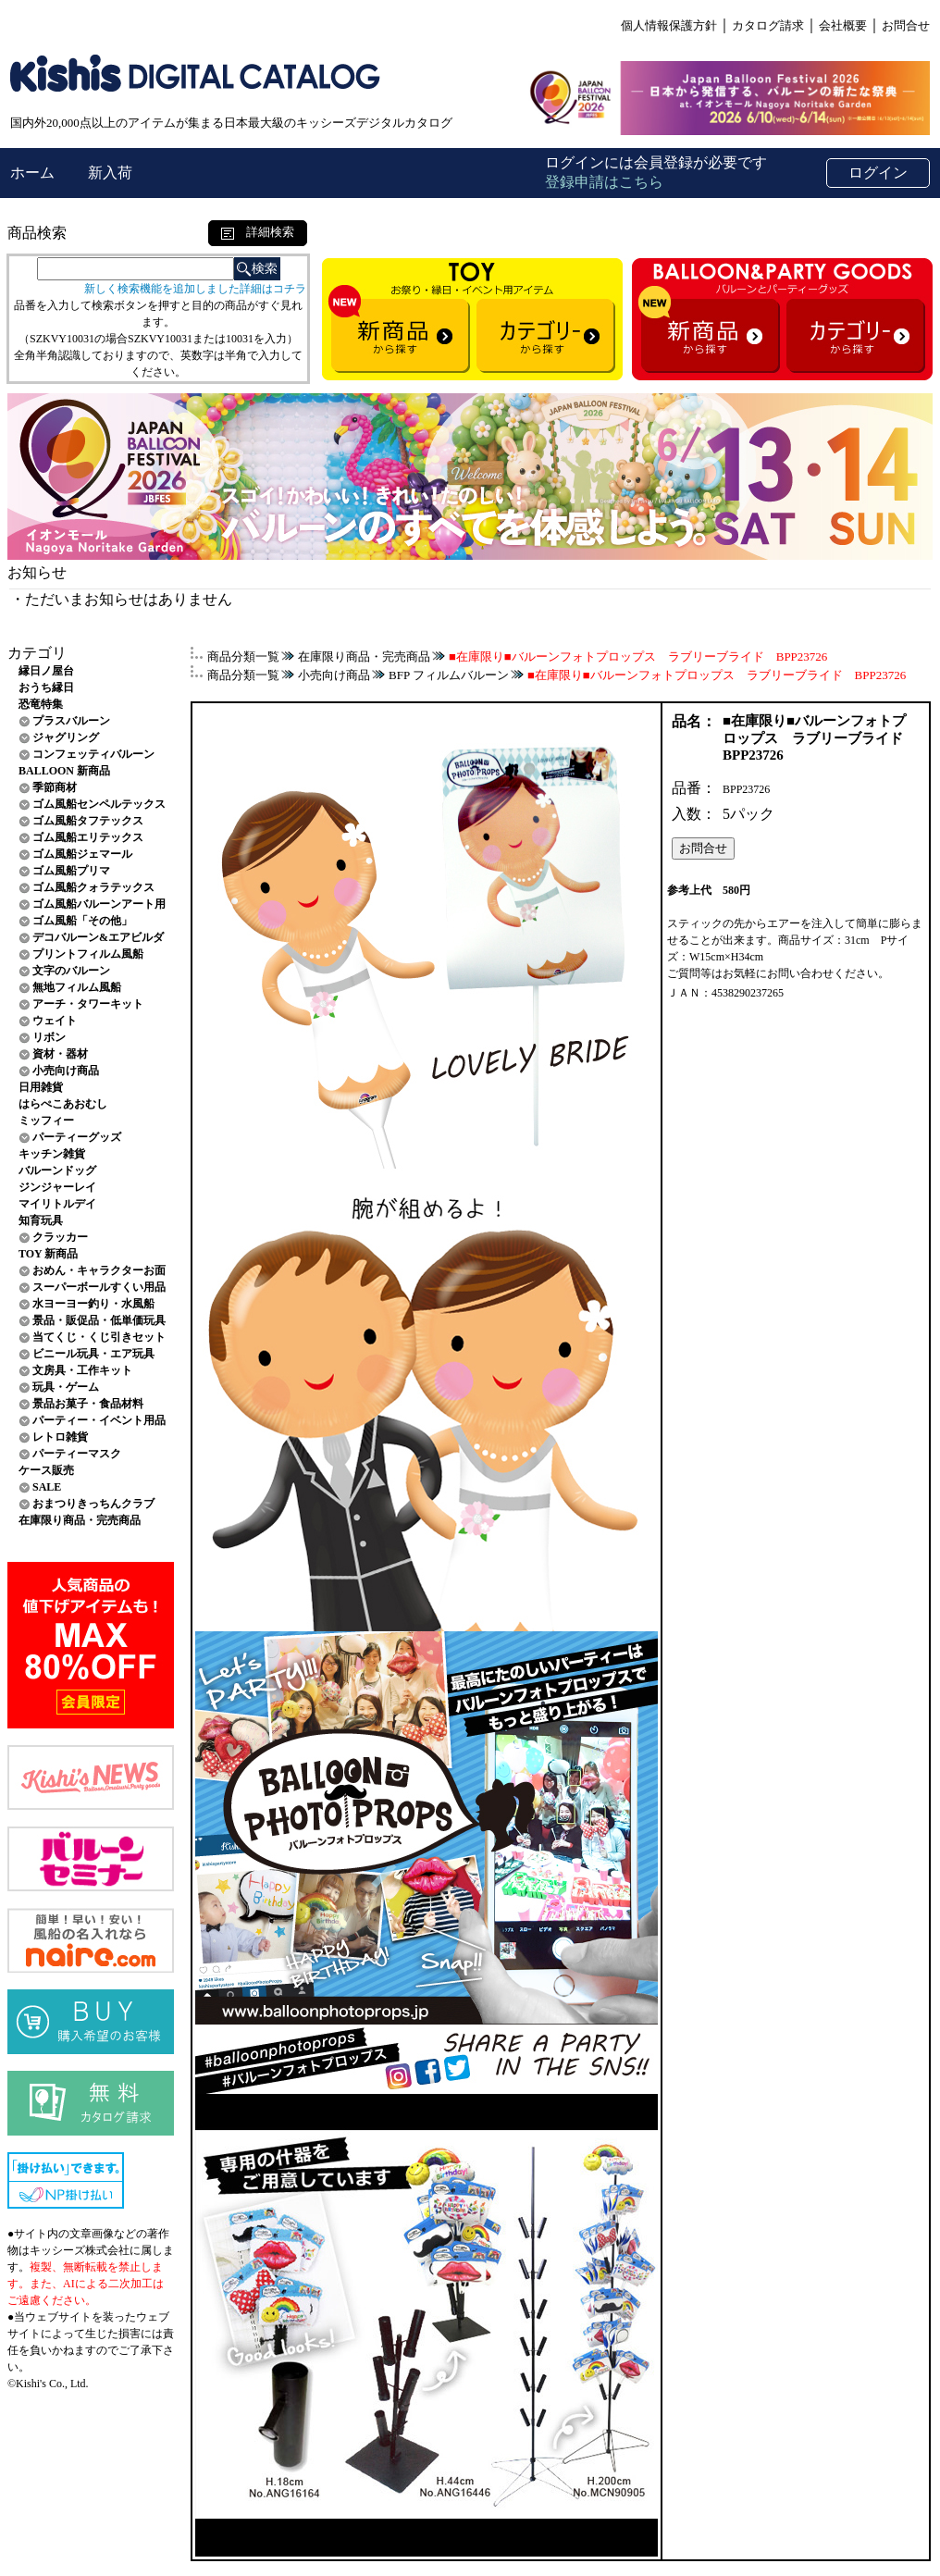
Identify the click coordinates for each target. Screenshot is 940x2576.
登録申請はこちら (604, 182)
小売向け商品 (65, 1070)
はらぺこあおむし (63, 1103)
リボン (49, 1037)
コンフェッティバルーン (93, 754)
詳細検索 (257, 232)
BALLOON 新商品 (64, 770)
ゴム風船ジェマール (82, 854)
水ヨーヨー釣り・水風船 (93, 1303)
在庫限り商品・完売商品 (80, 1520)
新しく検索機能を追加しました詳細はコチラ (195, 288)
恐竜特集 (41, 704)
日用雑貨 (41, 1087)
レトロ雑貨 (60, 1436)
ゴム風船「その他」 (82, 920)
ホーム (34, 172)
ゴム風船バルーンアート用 (99, 904)
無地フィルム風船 (76, 987)
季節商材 (54, 787)
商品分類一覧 (243, 656)
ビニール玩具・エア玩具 (93, 1353)
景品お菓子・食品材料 (87, 1403)
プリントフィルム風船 (87, 953)
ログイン (878, 172)
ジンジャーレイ (57, 1187)
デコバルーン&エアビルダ (98, 937)
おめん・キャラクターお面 (99, 1270)
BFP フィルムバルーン (449, 675)
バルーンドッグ (57, 1170)
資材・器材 (60, 1053)
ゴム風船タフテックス (87, 820)
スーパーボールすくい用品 (99, 1287)
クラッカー (60, 1237)
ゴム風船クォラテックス (93, 887)
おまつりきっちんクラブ (93, 1503)
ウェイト (54, 1020)
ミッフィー (46, 1120)
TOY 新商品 (48, 1253)
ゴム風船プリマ (71, 870)
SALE (46, 1486)
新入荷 (110, 172)
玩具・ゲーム (65, 1387)
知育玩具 (41, 1220)
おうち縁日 (46, 687)
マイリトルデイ (57, 1203)
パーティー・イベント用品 (99, 1420)
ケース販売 (46, 1470)
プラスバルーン (71, 720)
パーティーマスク (76, 1453)
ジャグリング (65, 737)
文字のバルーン (71, 970)
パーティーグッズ (76, 1137)
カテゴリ (37, 653)
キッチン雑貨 (52, 1153)
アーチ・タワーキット (87, 1003)
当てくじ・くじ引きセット (99, 1337)
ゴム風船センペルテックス (99, 804)
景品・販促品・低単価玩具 (99, 1320)
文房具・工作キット (82, 1370)
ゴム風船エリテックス (87, 837)
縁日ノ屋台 (46, 670)
